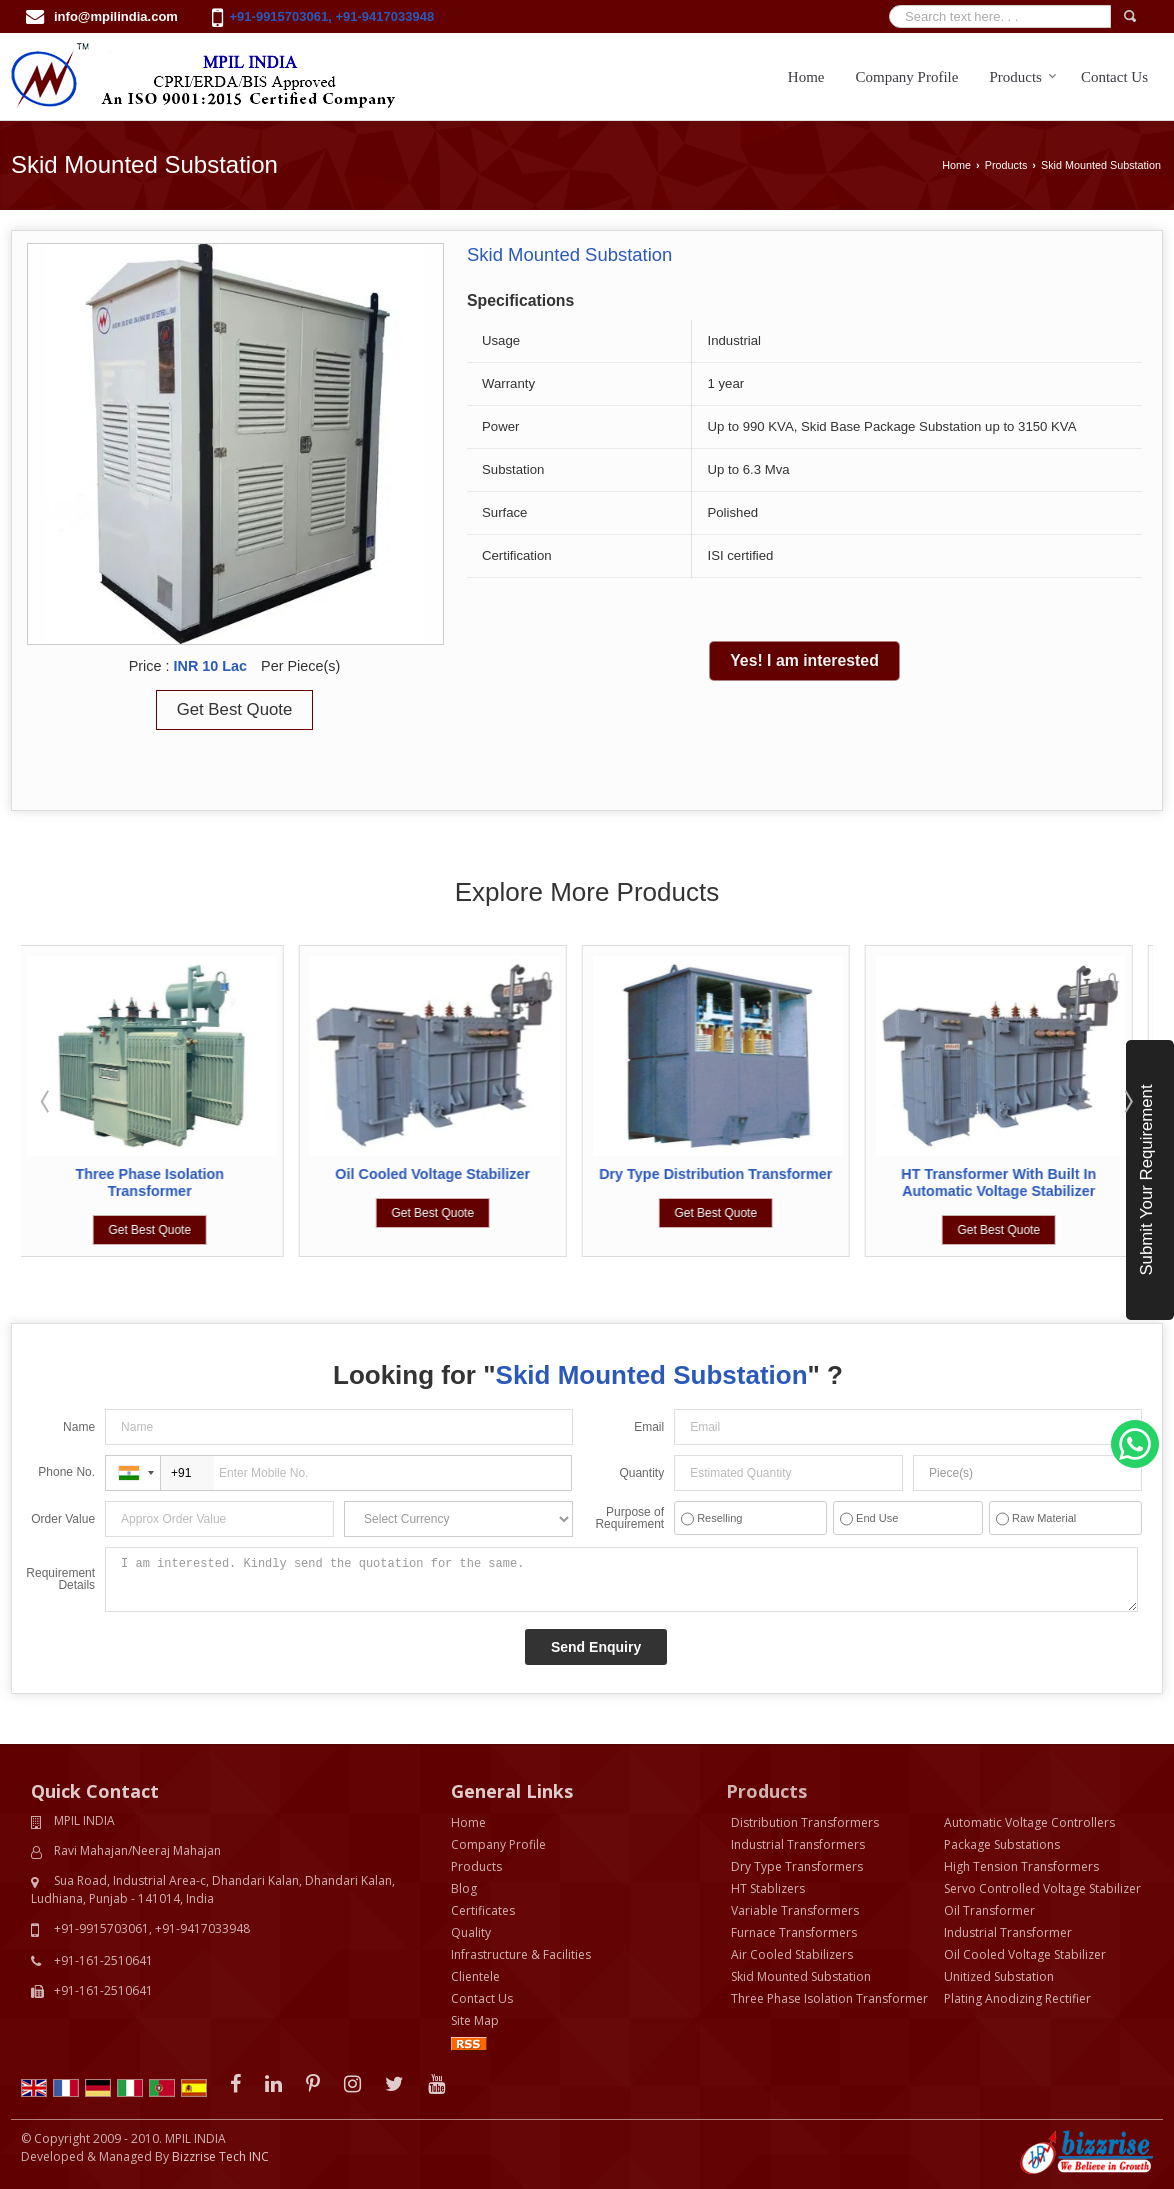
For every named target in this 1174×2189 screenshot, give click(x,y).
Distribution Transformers (805, 1822)
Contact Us (1114, 77)
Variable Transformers (795, 1910)
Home (806, 77)
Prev (47, 1101)
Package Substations (1002, 1844)
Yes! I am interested (804, 660)
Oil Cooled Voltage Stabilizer (438, 1174)
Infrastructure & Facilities (521, 1954)
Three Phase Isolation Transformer (155, 1182)
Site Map (475, 2020)
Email (649, 1427)
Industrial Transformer (1008, 1932)
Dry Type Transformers (797, 1866)
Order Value (63, 1519)
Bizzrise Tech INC (220, 2156)
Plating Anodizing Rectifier (1017, 1998)
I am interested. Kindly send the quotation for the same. (621, 1579)
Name (79, 1427)
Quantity (641, 1473)
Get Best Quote (235, 709)
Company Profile (907, 77)
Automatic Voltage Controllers (1029, 1822)
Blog (464, 1888)
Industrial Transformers (798, 1844)
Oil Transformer (989, 1910)
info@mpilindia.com (116, 16)
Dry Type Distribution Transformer (720, 1174)
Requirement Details (60, 1579)
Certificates (483, 1910)
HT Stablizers (768, 1888)
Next (1127, 1101)
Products (1023, 77)
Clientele (475, 1976)
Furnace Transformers (794, 1932)
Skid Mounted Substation (801, 1976)
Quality (471, 1932)
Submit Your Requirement (1146, 1179)
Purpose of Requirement (629, 1518)
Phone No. (66, 1472)
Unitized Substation (999, 1976)
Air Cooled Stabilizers (792, 1954)
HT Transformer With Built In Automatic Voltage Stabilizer (1004, 1182)
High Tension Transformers (1021, 1866)
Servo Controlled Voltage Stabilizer (1042, 1888)
